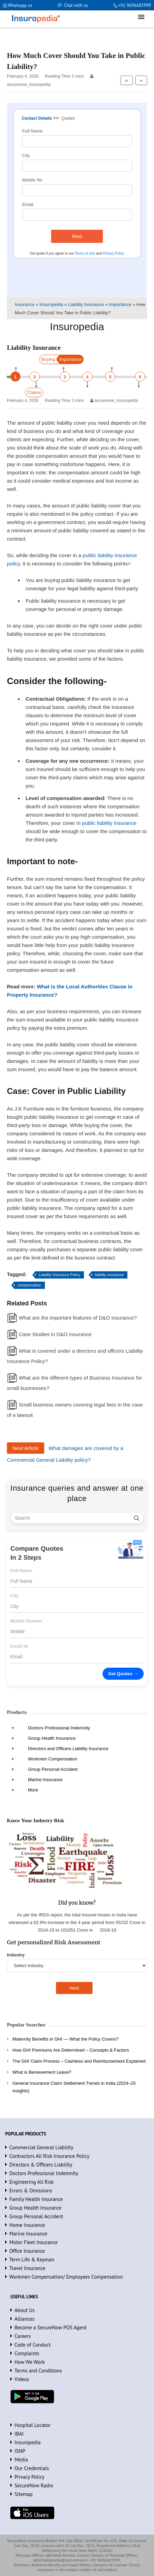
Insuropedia (27, 2442)
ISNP (20, 2451)
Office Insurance (27, 2251)
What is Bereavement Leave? (41, 2072)
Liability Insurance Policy (59, 1275)
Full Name (32, 131)
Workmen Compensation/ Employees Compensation (66, 2276)
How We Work (30, 2362)
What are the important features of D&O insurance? (78, 1318)
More (33, 1790)
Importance (70, 359)
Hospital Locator (33, 2425)
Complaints (27, 2353)
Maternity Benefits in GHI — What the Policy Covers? (65, 2039)
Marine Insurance (45, 1779)
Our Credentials (32, 2468)
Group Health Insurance (52, 1738)
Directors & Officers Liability (40, 2164)
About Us (25, 2310)
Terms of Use (85, 253)
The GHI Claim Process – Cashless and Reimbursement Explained (79, 2061)
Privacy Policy (113, 253)
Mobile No (32, 179)
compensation (29, 1285)
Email (27, 204)
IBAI (19, 2433)
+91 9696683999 (134, 5)
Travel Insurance (27, 2268)
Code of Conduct (33, 2344)
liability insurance (109, 1275)
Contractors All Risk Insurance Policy (49, 2156)
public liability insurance (109, 823)
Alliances (25, 2319)
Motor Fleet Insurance (33, 2242)
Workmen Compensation (52, 1758)
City (26, 155)
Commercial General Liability (41, 2147)
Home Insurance (27, 2225)
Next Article (25, 1448)
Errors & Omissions (30, 2190)
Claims (34, 392)
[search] (136, 1517)
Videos (22, 2379)
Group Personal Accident (53, 1769)
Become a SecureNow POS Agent (51, 2327)
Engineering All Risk (31, 2182)
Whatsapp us (20, 5)
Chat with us (76, 5)
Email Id (19, 1646)
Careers (23, 2336)
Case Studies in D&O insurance (55, 1334)
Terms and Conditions (38, 2370)
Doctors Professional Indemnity (59, 1727)
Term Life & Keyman (31, 2259)
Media (21, 2459)
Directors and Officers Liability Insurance (68, 1748)
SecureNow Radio (34, 2485)
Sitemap (23, 2494)
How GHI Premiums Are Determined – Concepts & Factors (70, 2050)
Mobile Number (26, 1620)
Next (77, 236)
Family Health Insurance (36, 2199)
